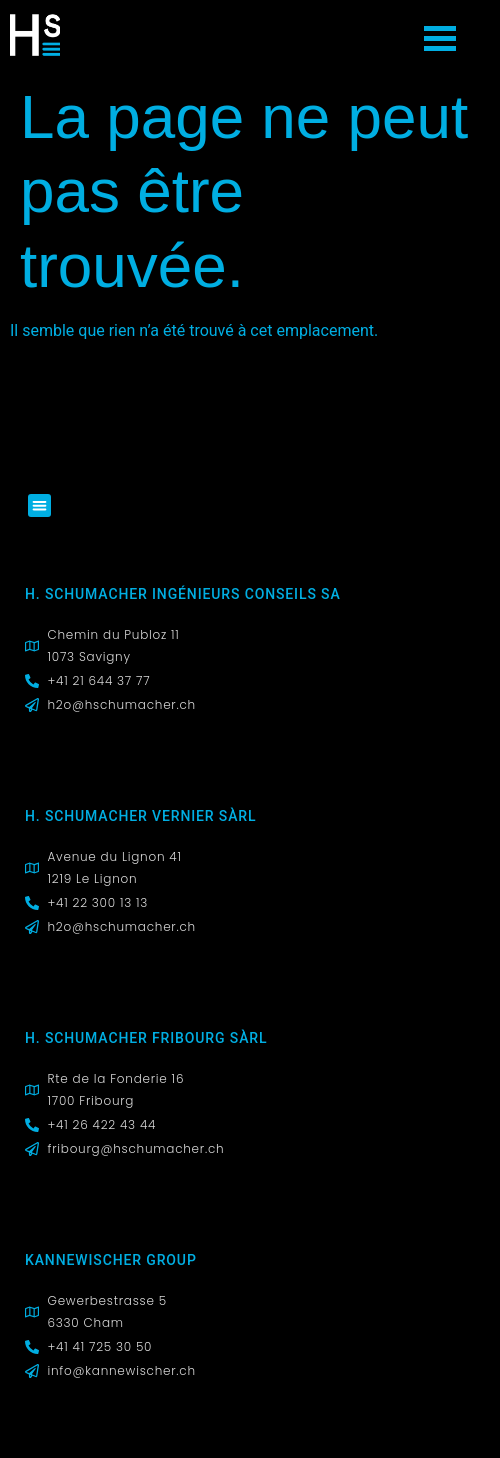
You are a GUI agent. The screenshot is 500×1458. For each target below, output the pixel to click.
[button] (39, 505)
